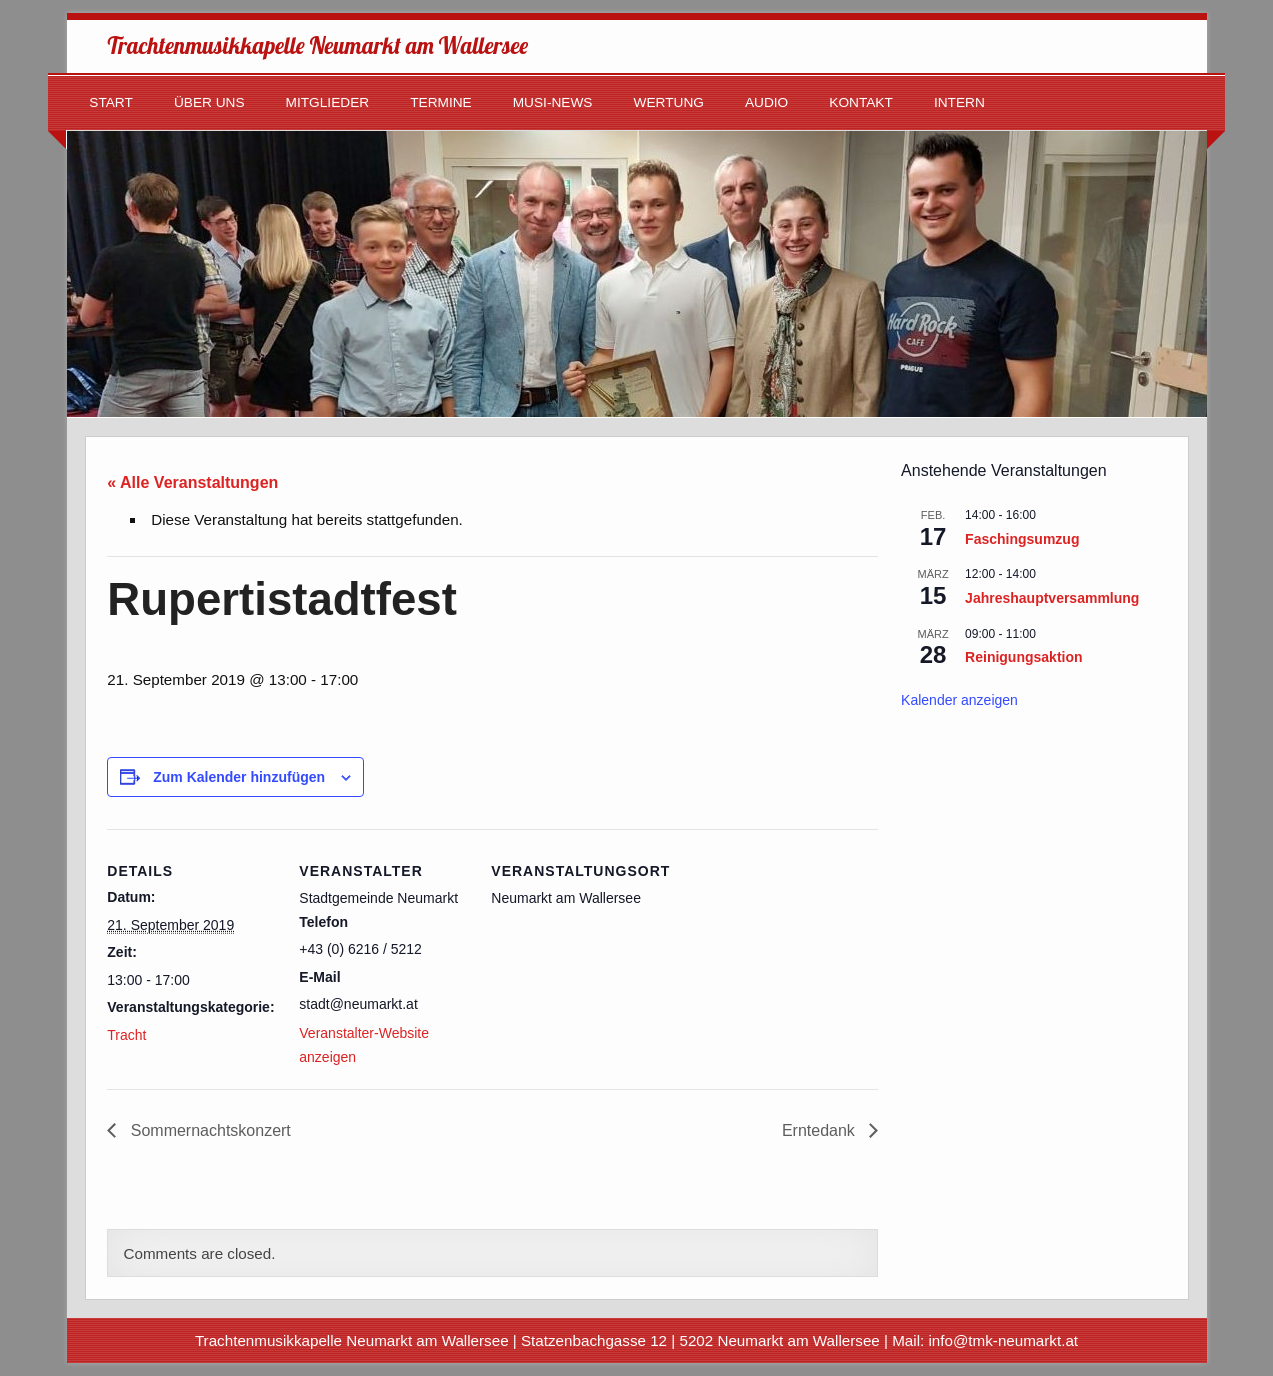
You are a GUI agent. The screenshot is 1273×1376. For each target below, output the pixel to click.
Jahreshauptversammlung (1052, 598)
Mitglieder (328, 102)
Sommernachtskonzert (208, 1130)
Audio (766, 102)
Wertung (669, 102)
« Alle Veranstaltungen (192, 482)
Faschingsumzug (1022, 539)
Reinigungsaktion (1023, 657)
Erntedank (820, 1130)
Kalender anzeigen (959, 700)
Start (111, 102)
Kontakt (861, 102)
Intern (959, 102)
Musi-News (553, 102)
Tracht (126, 1035)
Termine (441, 102)
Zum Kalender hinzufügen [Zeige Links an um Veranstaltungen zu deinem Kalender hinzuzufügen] (239, 777)
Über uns (209, 102)
